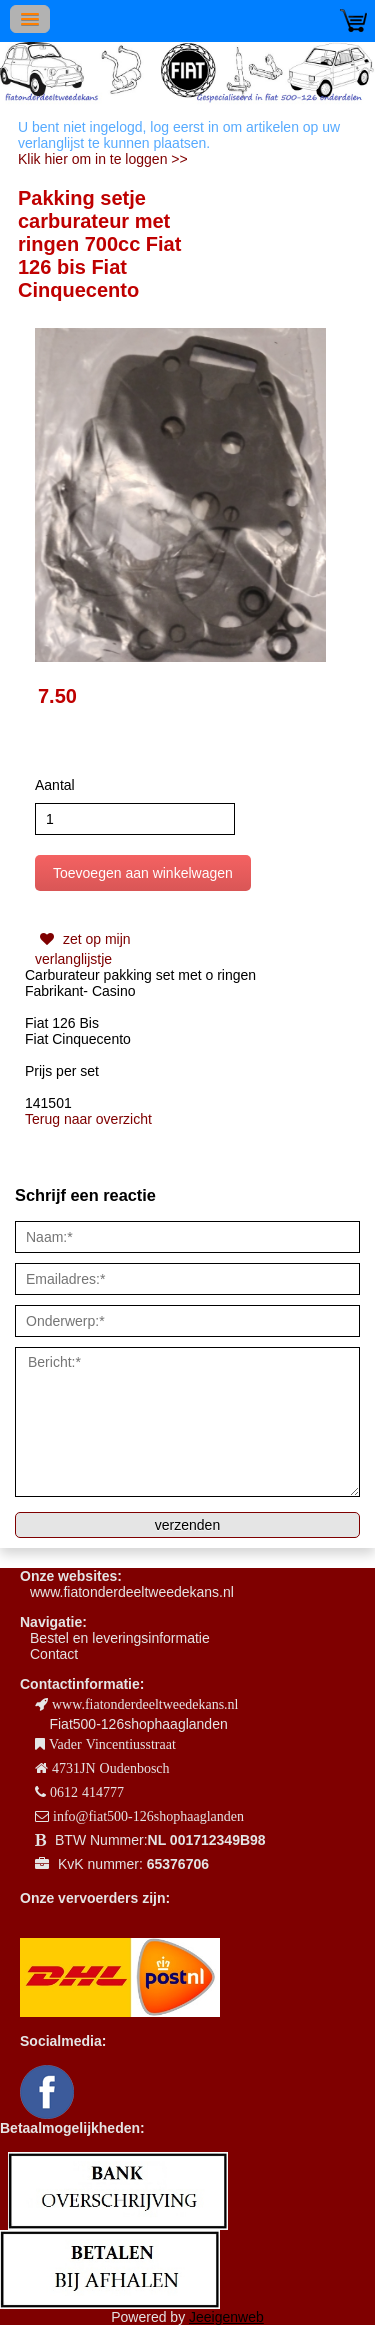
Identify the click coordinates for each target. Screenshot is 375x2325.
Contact (54, 1654)
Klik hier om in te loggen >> (103, 159)
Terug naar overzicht (88, 1119)
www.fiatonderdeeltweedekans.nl (132, 1592)
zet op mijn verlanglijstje (83, 947)
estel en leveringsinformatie (124, 1638)
